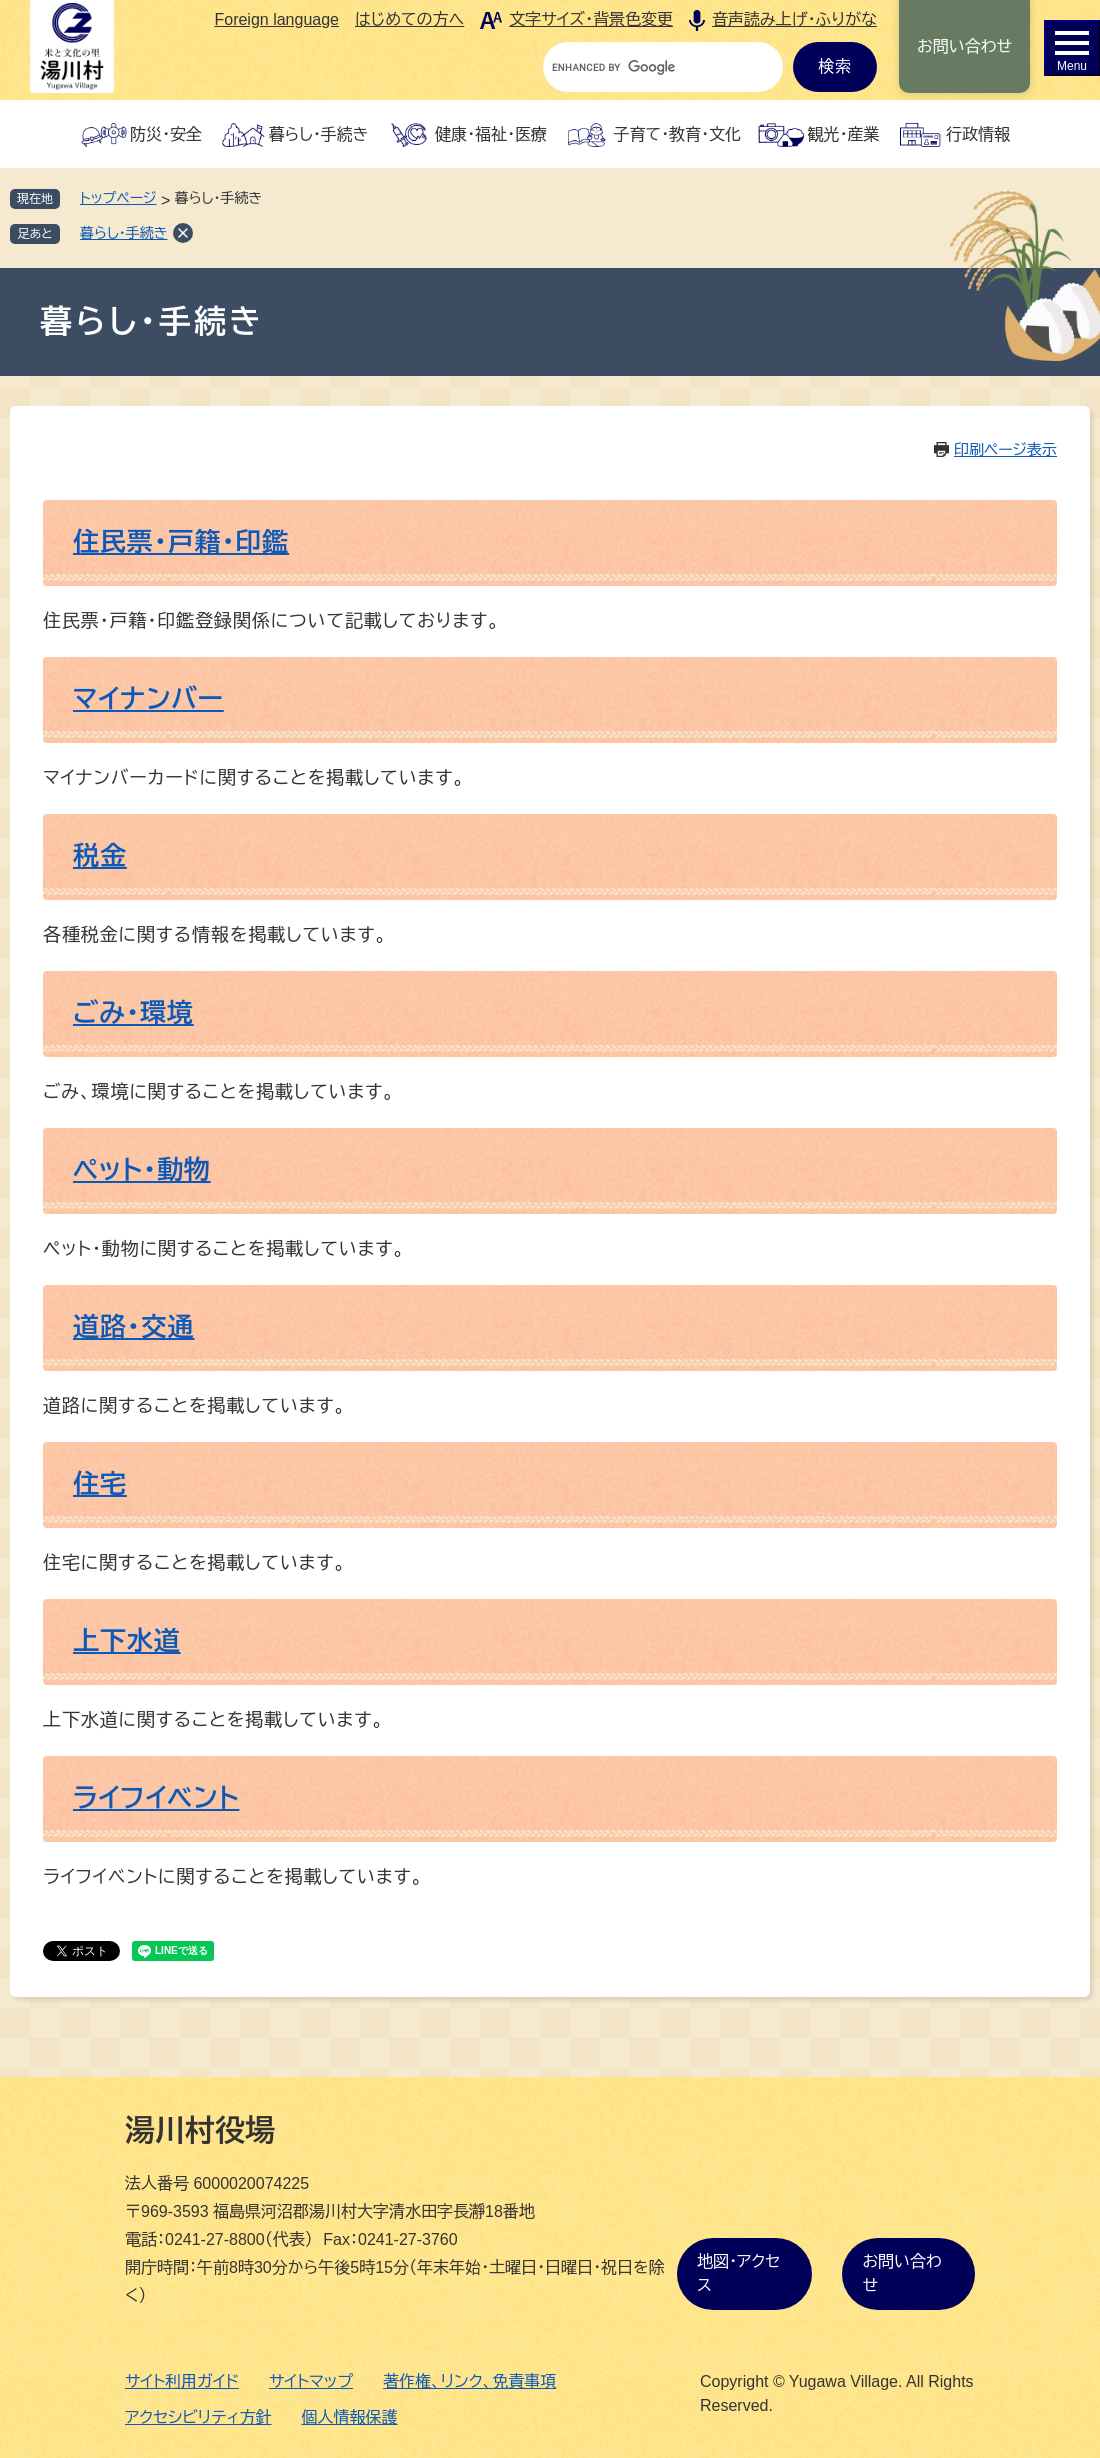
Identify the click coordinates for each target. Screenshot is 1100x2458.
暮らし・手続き (124, 233)
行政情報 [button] (978, 134)
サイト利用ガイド (182, 2381)
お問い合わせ (964, 46)
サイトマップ (311, 2381)
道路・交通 (134, 1327)
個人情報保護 (350, 2417)
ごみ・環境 (133, 1013)
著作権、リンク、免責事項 (469, 2381)
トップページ (118, 198)
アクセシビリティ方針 (198, 2417)
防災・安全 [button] (166, 134)
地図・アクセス (738, 2273)
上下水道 (127, 1641)
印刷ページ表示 (1005, 449)
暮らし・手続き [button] (319, 134)
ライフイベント (156, 1798)
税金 (100, 856)
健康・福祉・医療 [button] (491, 134)
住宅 (100, 1484)
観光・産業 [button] (843, 134)
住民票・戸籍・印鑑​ (181, 542)
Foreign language (276, 19)
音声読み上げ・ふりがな (794, 19)
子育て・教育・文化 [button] (677, 134)
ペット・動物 (142, 1170)
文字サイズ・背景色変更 (591, 19)
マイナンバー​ (148, 699)
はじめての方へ (409, 19)
